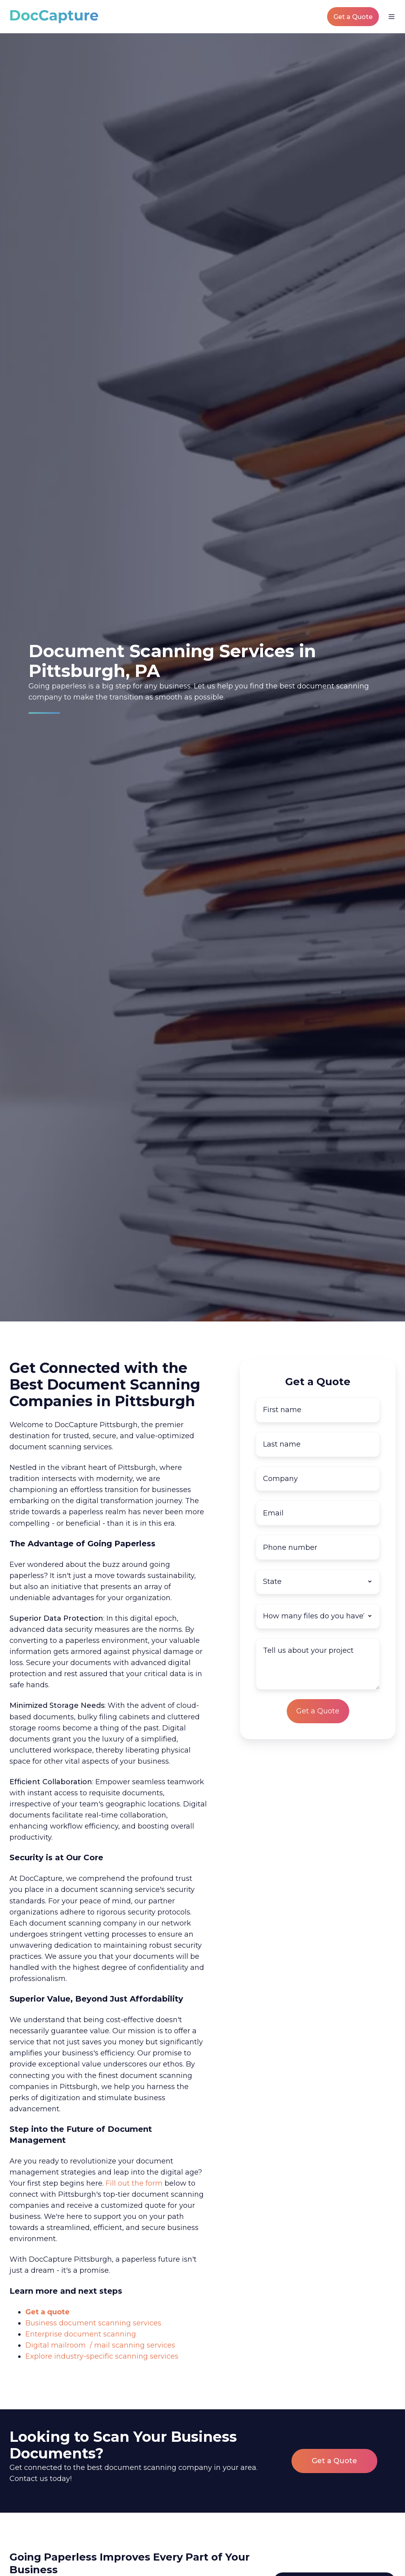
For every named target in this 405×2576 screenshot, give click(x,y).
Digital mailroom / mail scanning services (100, 2345)
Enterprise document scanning (80, 2334)
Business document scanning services (93, 2323)
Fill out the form (134, 2183)
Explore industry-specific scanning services (101, 2356)
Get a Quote (353, 17)
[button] (392, 17)
